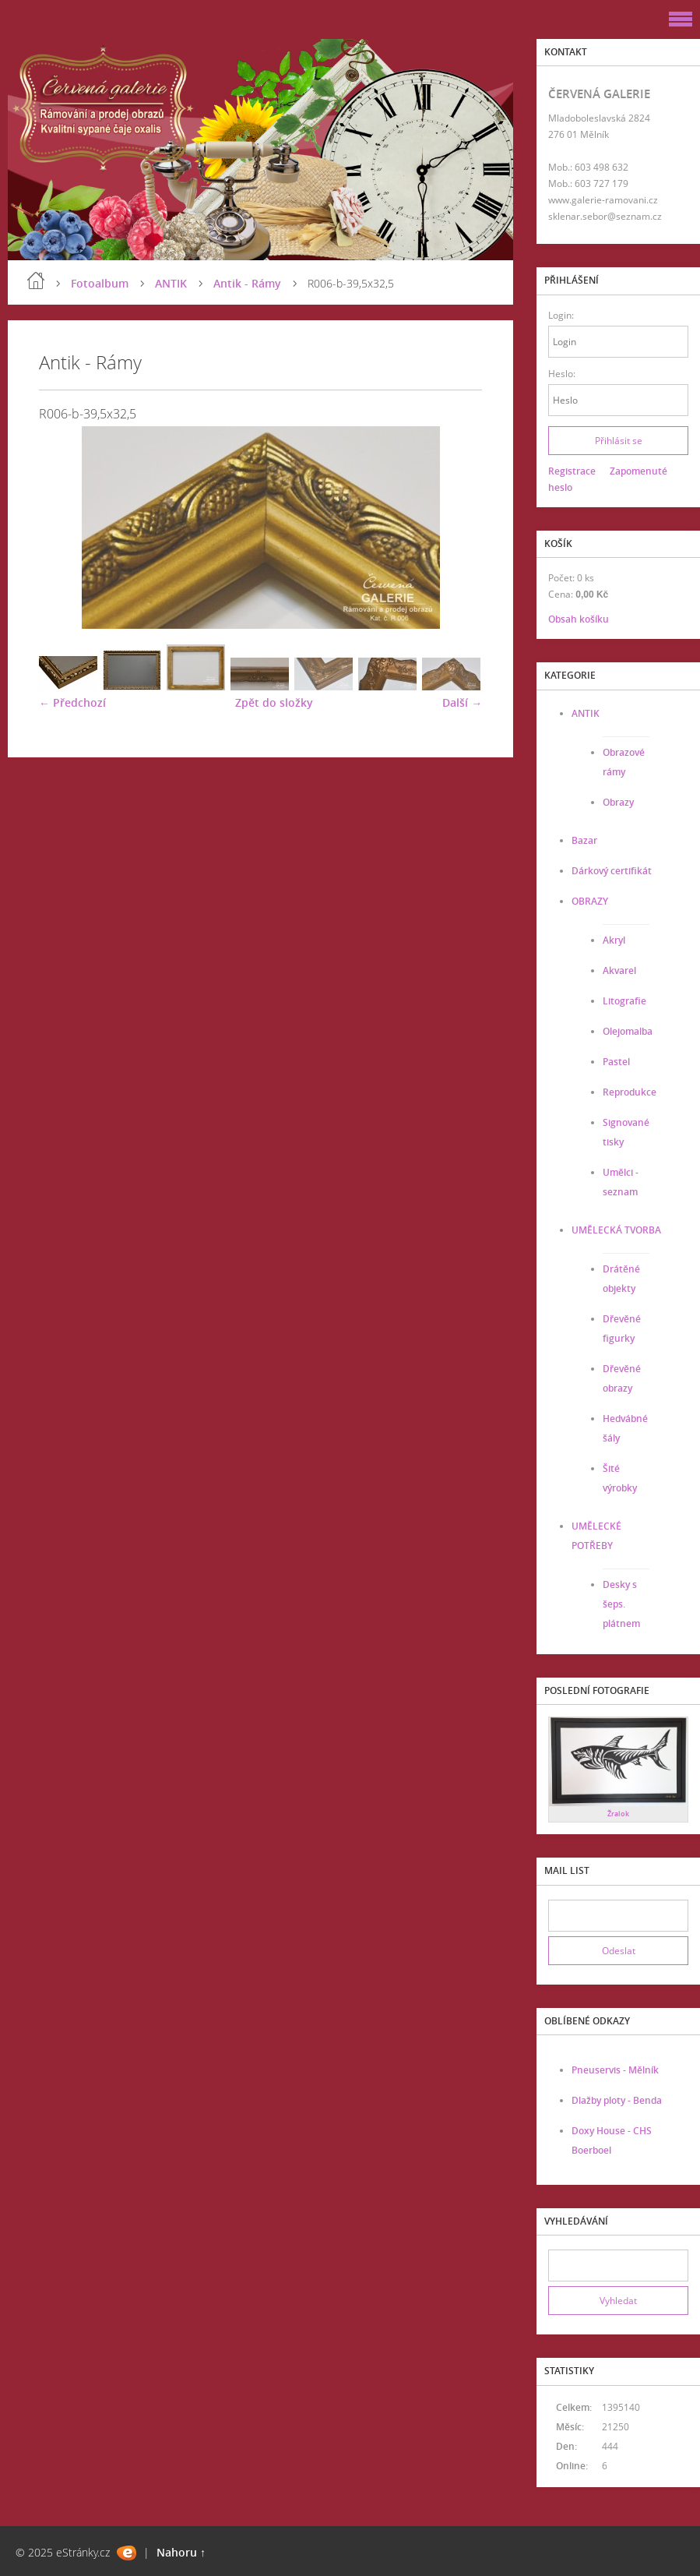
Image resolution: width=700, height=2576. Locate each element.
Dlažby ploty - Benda (617, 2100)
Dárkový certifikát (612, 870)
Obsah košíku (578, 619)
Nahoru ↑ (181, 2552)
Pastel (616, 1061)
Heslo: (561, 373)
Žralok (618, 1813)
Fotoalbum (99, 283)
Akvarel (619, 970)
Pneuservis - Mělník (615, 2070)
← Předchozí (72, 702)
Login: (561, 315)
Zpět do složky (274, 702)
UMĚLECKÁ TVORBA (616, 1230)
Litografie (624, 1000)
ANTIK (171, 283)
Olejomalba (628, 1031)
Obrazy (618, 802)
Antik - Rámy (247, 283)
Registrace (572, 471)
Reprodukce (629, 1092)
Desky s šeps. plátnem (621, 1604)
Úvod (35, 280)
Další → (462, 702)
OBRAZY (590, 901)
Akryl (614, 940)
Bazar (584, 840)
